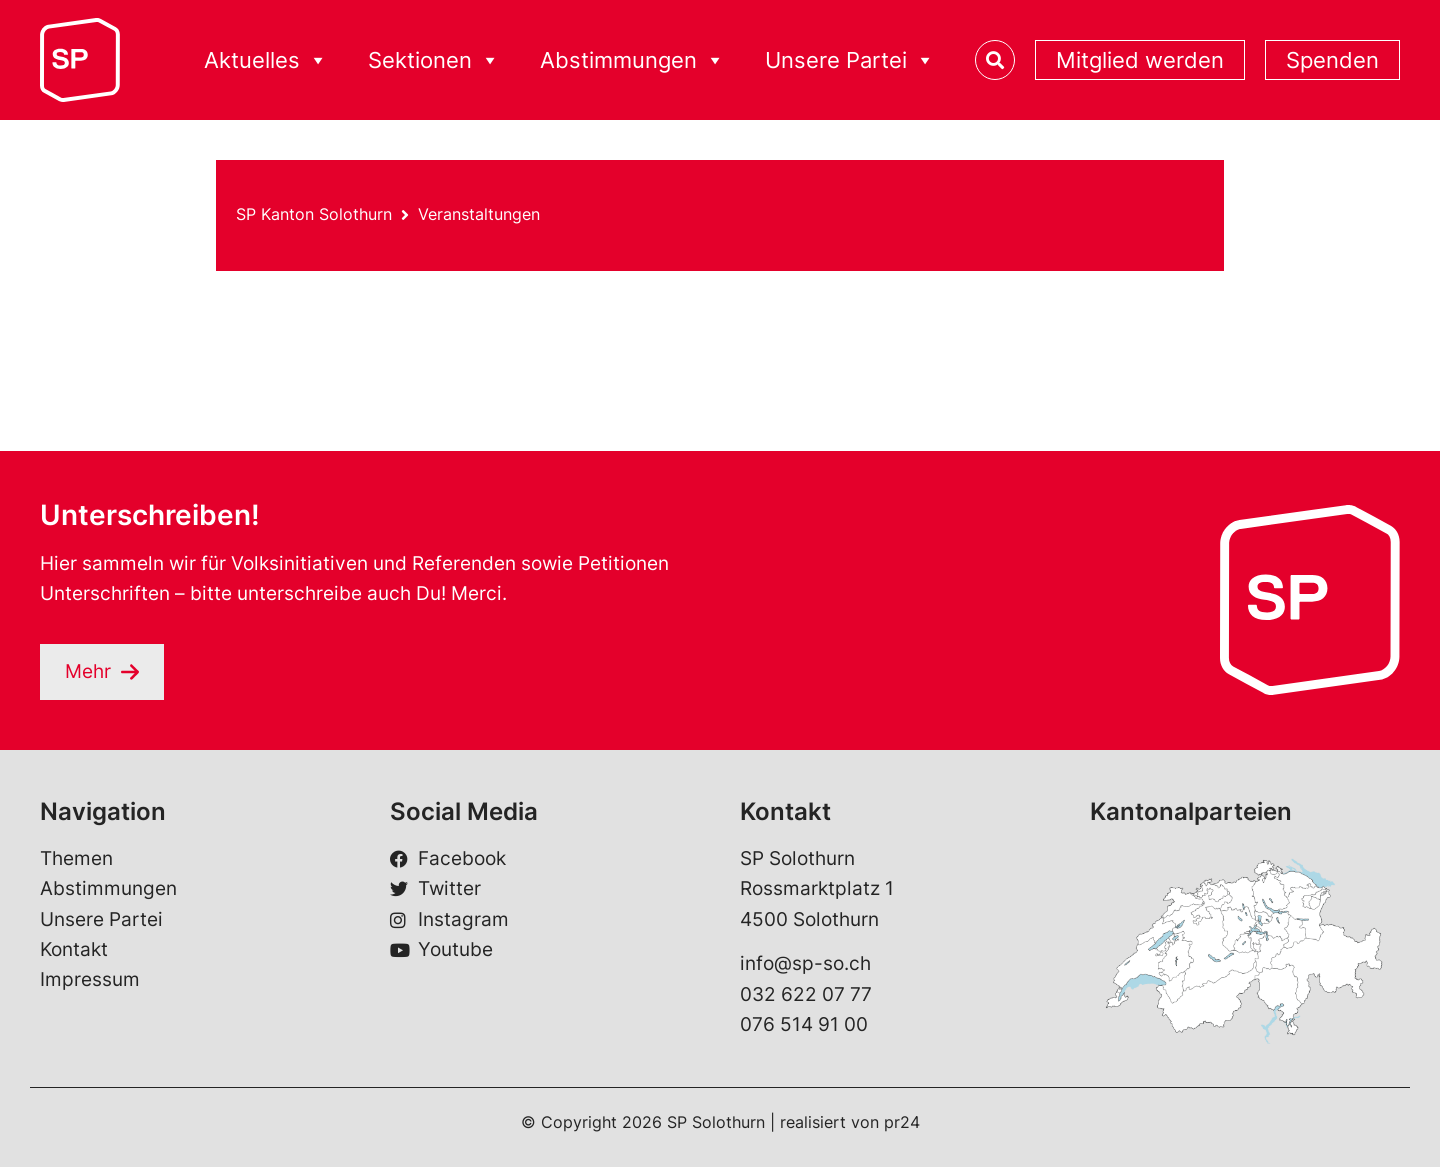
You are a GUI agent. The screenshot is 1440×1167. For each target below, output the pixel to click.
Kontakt (74, 949)
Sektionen (434, 60)
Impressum (90, 980)
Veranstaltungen (479, 214)
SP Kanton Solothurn (314, 214)
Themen (76, 858)
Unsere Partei (850, 60)
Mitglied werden (1140, 60)
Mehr (88, 671)
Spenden (1332, 60)
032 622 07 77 (806, 994)
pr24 (902, 1122)
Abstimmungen (632, 60)
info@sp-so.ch (805, 964)
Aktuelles (266, 60)
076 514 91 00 (804, 1025)
